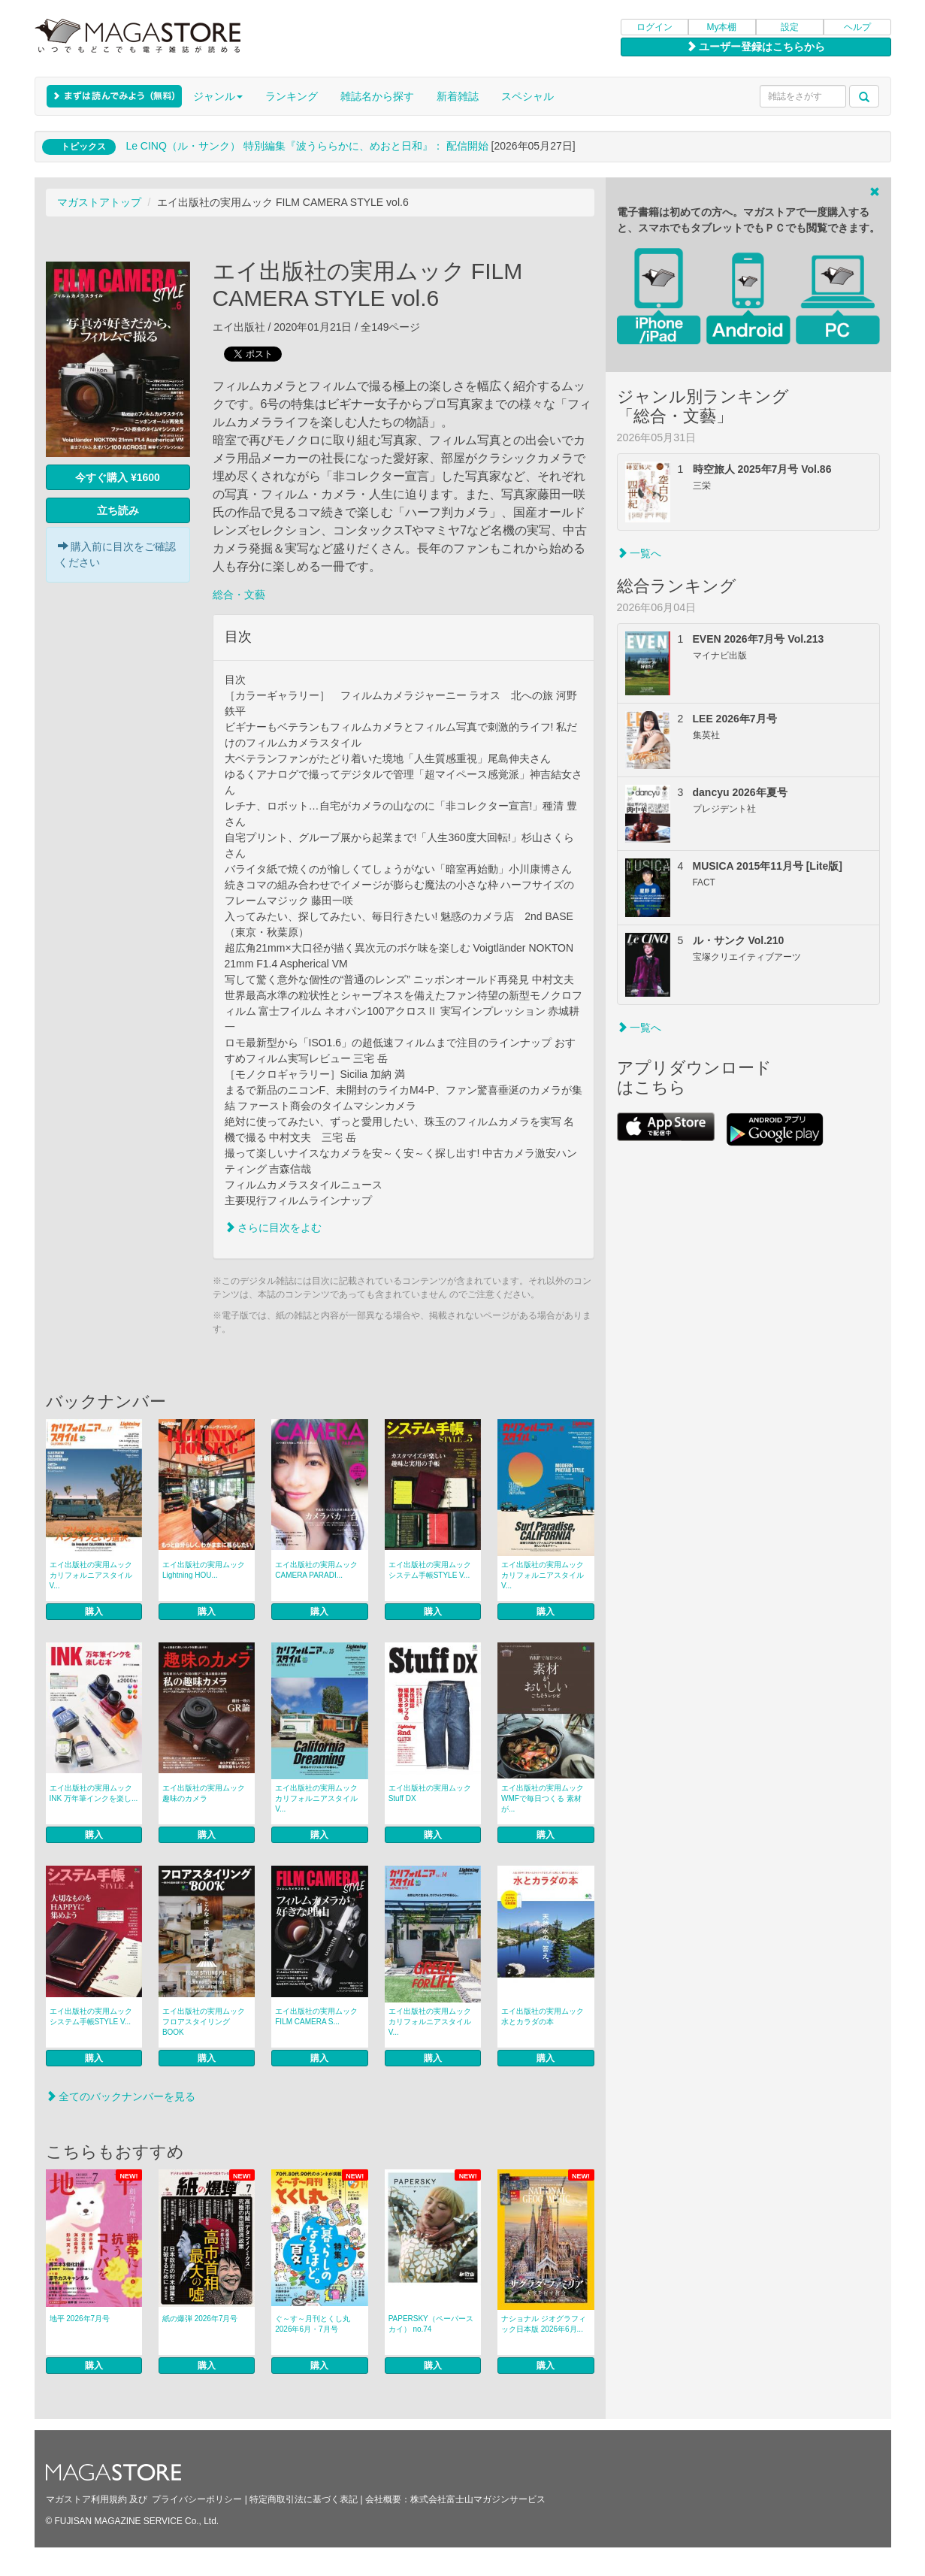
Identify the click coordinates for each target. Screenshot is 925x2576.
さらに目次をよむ (273, 1227)
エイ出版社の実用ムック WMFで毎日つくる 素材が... (542, 1798)
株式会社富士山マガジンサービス (478, 2499)
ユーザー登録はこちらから (756, 47)
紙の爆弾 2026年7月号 (200, 2318)
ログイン (654, 27)
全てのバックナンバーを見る (121, 2096)
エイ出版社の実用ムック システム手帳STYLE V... (429, 1569)
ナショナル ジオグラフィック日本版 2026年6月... (543, 2323)
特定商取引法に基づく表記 (303, 2499)
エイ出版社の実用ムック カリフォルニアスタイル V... (91, 1575)
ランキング (291, 96)
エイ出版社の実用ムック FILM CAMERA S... (316, 2016)
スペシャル (527, 96)
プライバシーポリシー (197, 2499)
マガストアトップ (99, 202)
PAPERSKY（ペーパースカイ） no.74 (430, 2323)
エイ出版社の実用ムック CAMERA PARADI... (316, 1569)
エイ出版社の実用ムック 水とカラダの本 (542, 2016)
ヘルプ (857, 27)
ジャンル (218, 96)
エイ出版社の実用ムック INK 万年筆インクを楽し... (94, 1793)
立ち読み (118, 510)
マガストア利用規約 (86, 2499)
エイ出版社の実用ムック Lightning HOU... (203, 1569)
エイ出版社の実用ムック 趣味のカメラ (203, 1793)
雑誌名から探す (377, 96)
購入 (94, 1611)
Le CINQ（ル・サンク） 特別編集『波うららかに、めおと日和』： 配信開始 (306, 146)
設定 (790, 27)
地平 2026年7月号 (80, 2318)
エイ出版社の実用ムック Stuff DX (429, 1793)
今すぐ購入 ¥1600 (117, 477)
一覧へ (639, 553)
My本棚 (722, 27)
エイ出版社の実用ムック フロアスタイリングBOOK (203, 2021)
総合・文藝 (239, 595)
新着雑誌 (458, 96)
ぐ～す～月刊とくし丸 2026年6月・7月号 (312, 2323)
